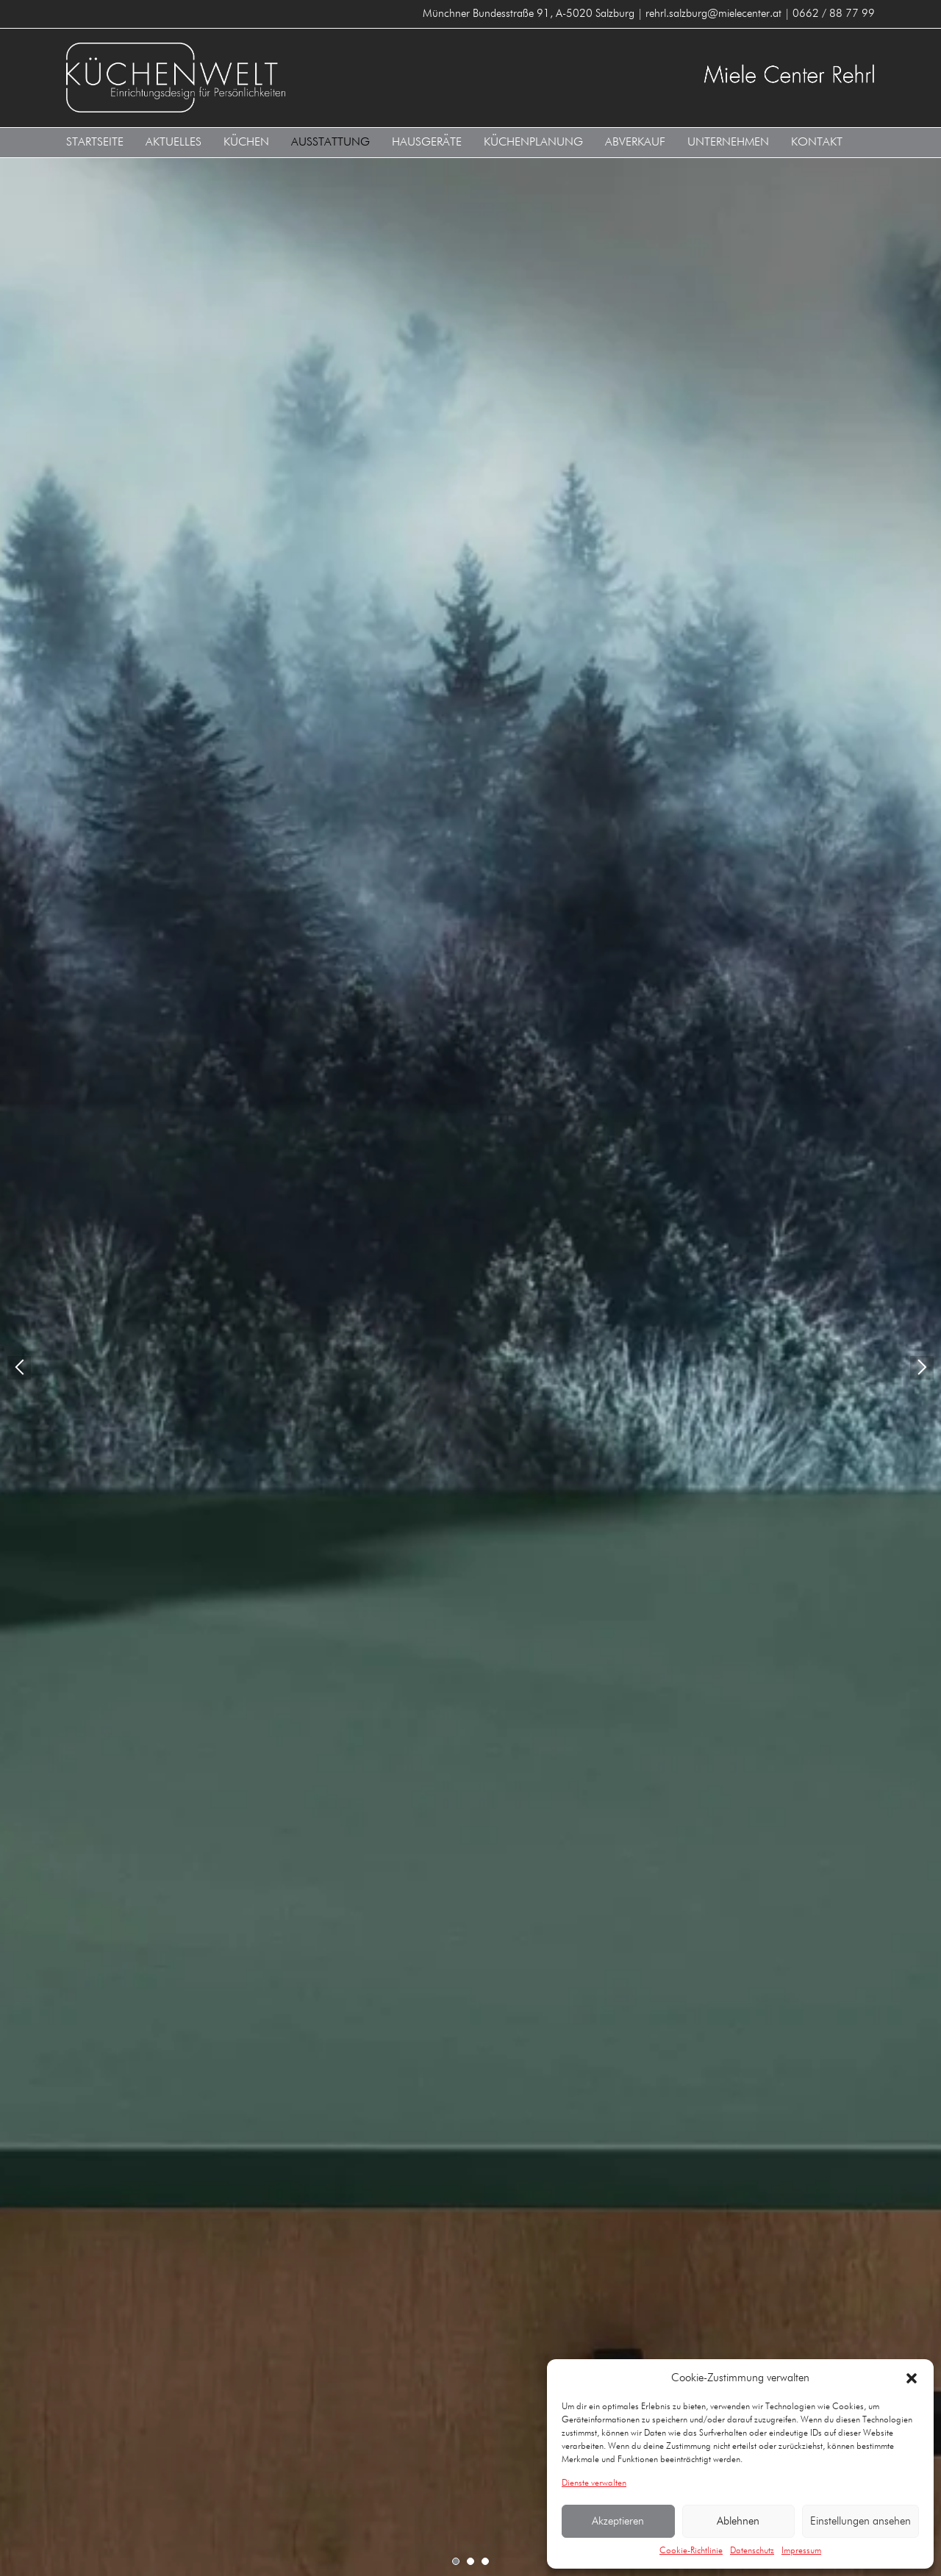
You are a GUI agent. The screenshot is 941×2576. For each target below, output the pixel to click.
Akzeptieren (618, 2521)
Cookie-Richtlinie (691, 2551)
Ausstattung (330, 142)
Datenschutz (752, 2551)
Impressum (801, 2551)
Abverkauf (635, 142)
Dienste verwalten (594, 2483)
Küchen (246, 142)
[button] (911, 2378)
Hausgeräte (427, 142)
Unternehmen (728, 142)
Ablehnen (738, 2521)
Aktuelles (173, 142)
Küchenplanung (533, 142)
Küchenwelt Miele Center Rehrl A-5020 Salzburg (262, 77)
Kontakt (816, 142)
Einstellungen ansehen (860, 2521)
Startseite (95, 142)
